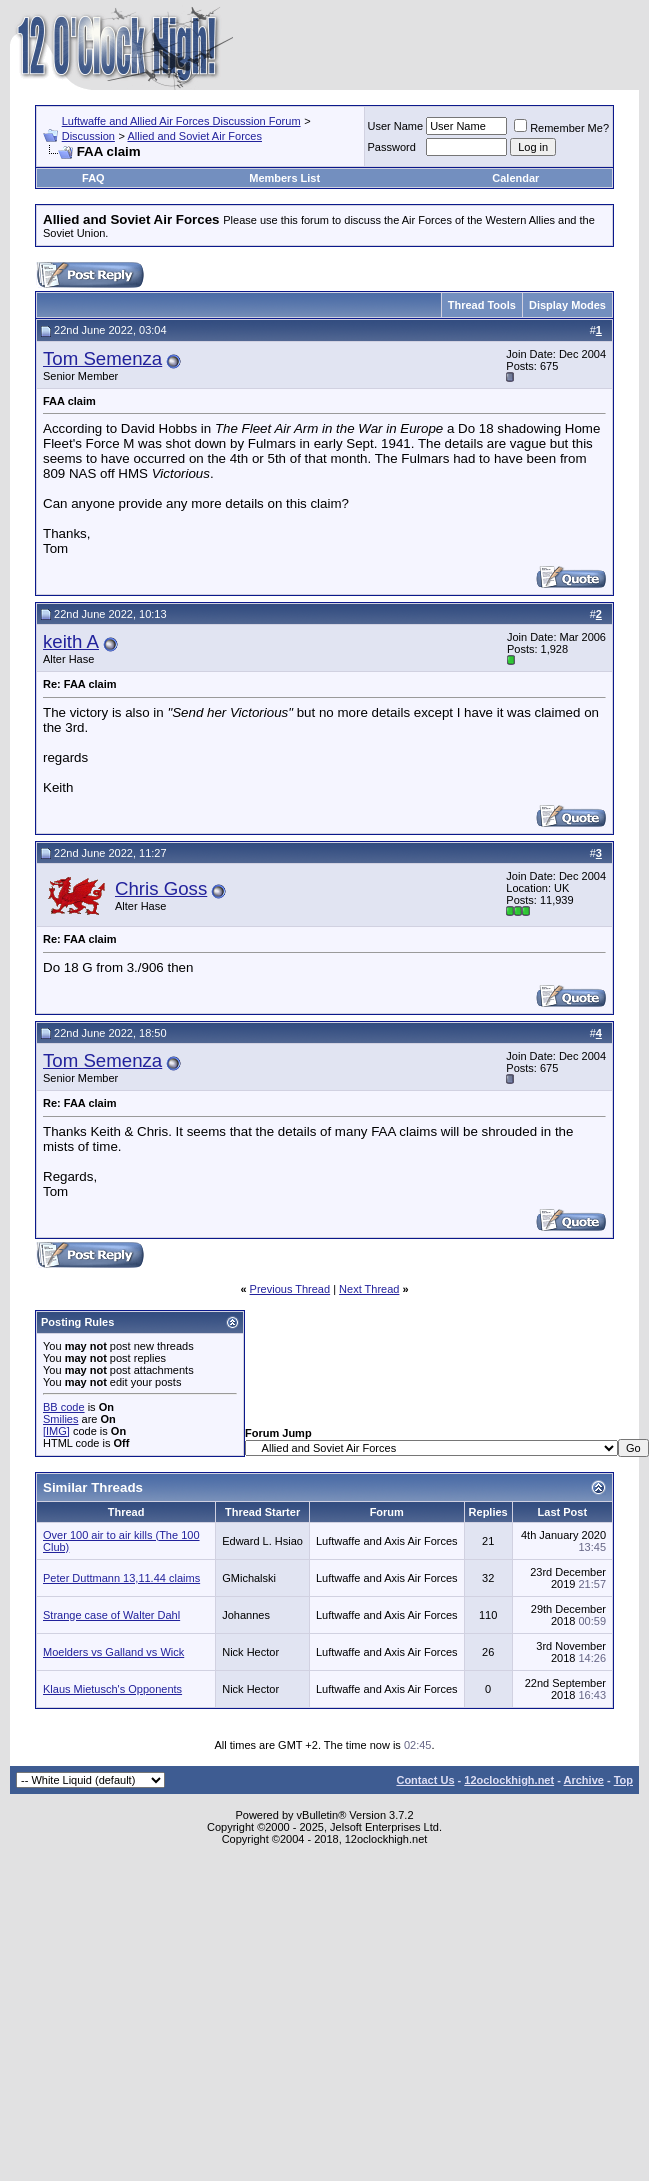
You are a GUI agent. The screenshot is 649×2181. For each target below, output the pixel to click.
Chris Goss (161, 888)
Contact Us (425, 1780)
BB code (64, 1407)
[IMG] (56, 1431)
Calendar (515, 178)
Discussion (88, 136)
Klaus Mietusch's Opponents (112, 1689)
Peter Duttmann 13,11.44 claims (121, 1578)
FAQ (93, 178)
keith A (71, 641)
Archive (584, 1780)
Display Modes (567, 305)
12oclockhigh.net (509, 1780)
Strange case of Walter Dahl (111, 1615)
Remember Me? (561, 128)
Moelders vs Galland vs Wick (113, 1652)
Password (392, 147)
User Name (396, 126)
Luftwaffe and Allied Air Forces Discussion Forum (181, 121)
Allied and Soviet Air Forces (194, 136)
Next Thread (369, 1289)
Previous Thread (290, 1289)
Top (623, 1780)
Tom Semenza (102, 358)
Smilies (60, 1419)
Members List (284, 178)
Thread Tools (482, 305)
